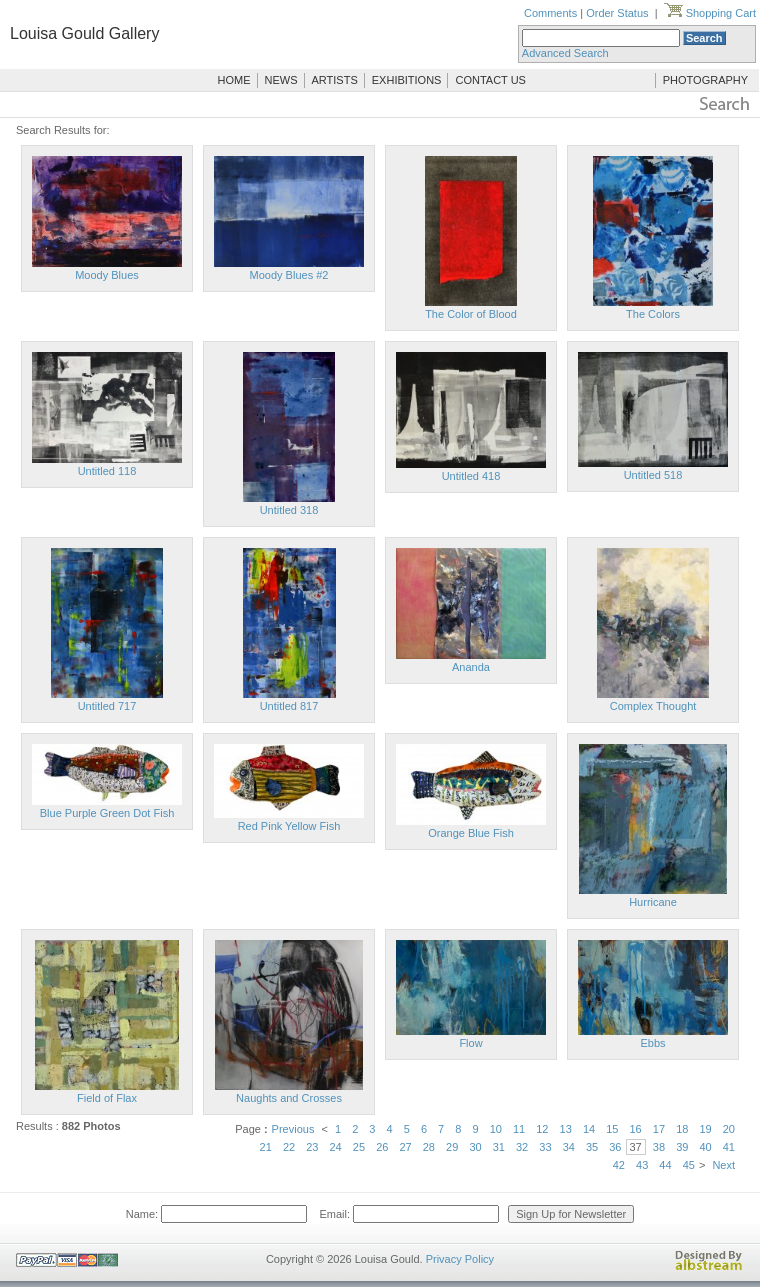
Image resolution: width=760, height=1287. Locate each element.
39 (682, 1147)
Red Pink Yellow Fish (289, 826)
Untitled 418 (471, 476)
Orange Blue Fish (471, 833)
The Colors (653, 314)
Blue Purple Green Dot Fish (107, 813)
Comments (550, 13)
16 (636, 1129)
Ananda (471, 667)
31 (499, 1147)
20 (729, 1129)
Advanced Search (565, 53)
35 (592, 1147)
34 (569, 1147)
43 (642, 1165)
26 (382, 1147)
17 (659, 1129)
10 (496, 1129)
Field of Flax (107, 1098)
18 (682, 1129)
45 (689, 1165)
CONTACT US (490, 80)
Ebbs (652, 1043)
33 (545, 1147)
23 (312, 1147)
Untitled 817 (289, 706)
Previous (293, 1129)
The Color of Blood (471, 314)
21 (266, 1147)
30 (475, 1147)
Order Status (617, 13)
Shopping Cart (710, 13)
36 (615, 1147)
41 (729, 1147)
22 (289, 1147)
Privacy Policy (460, 1259)
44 (665, 1165)
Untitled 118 (107, 471)
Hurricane (653, 902)
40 (705, 1147)
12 (542, 1129)
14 (589, 1129)
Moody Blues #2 (289, 275)
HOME (234, 80)
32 (522, 1147)
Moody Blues (107, 275)
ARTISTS (335, 80)
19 (705, 1129)
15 (612, 1129)
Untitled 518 (653, 475)
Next (723, 1165)
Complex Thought (653, 706)
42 (619, 1165)
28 (429, 1147)
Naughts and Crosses (289, 1098)
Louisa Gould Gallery (84, 33)
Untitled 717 (107, 706)
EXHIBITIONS (407, 80)
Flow (470, 1043)
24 (336, 1147)
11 (519, 1129)
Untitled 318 (289, 510)
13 (566, 1129)
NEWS (281, 80)
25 (359, 1147)
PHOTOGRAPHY (705, 80)
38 (659, 1147)
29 (452, 1147)
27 (405, 1147)
